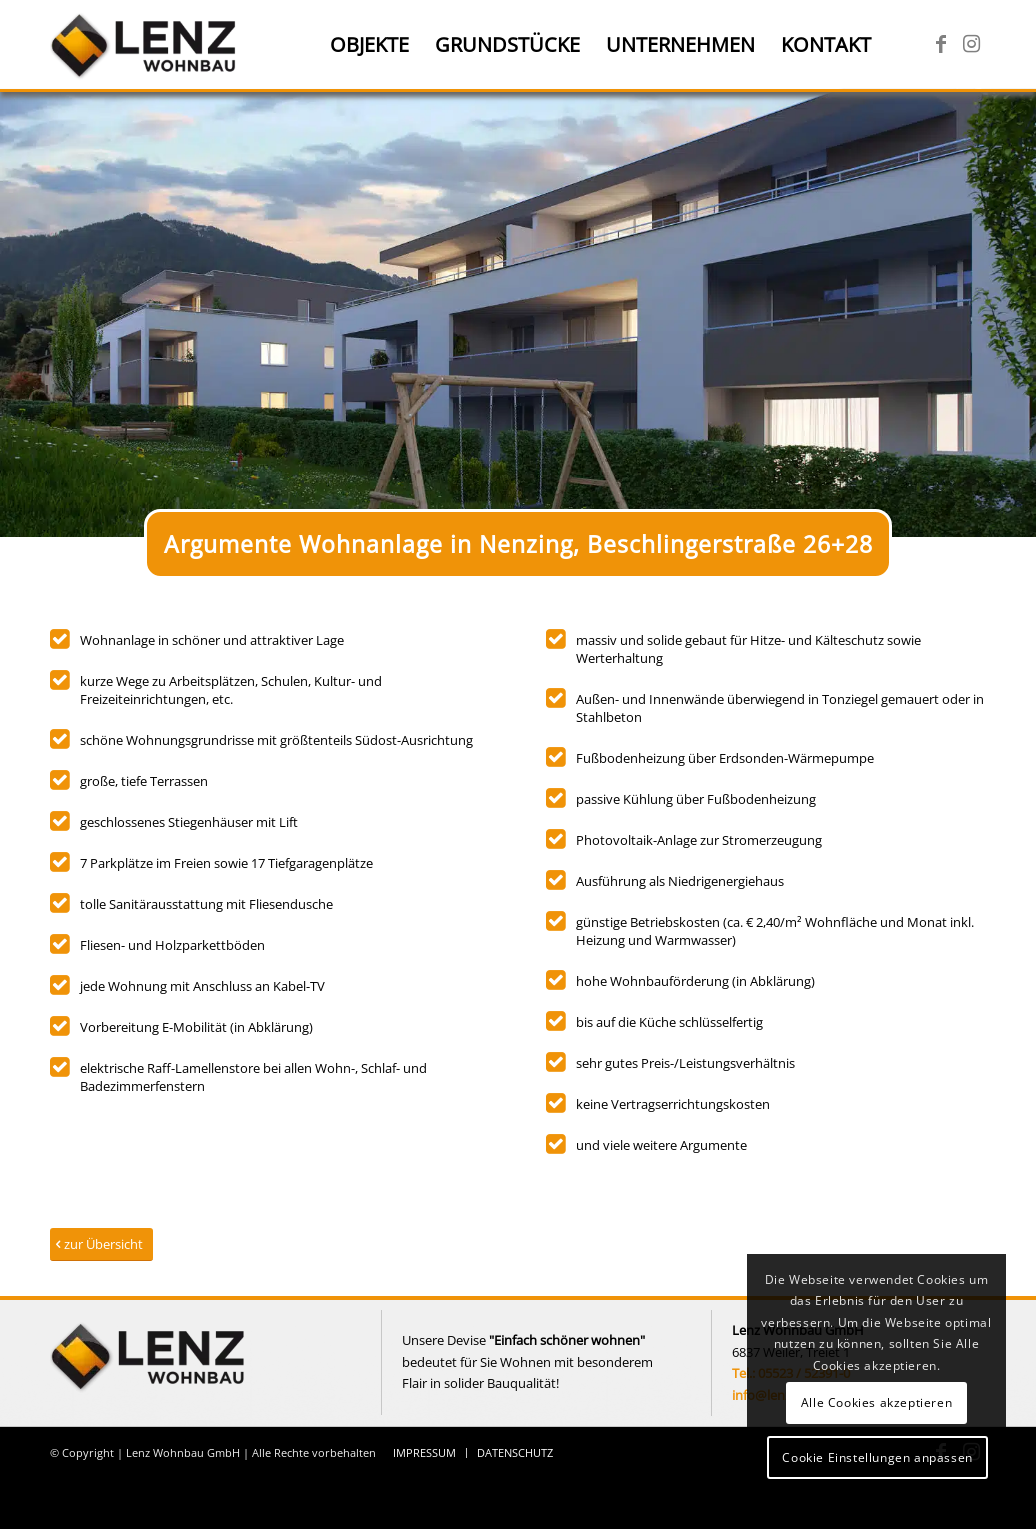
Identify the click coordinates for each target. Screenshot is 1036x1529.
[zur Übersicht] (101, 1244)
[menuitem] (369, 45)
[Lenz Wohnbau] (145, 45)
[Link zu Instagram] (971, 44)
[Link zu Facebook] (941, 44)
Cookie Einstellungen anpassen (877, 1457)
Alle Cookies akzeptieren (876, 1402)
